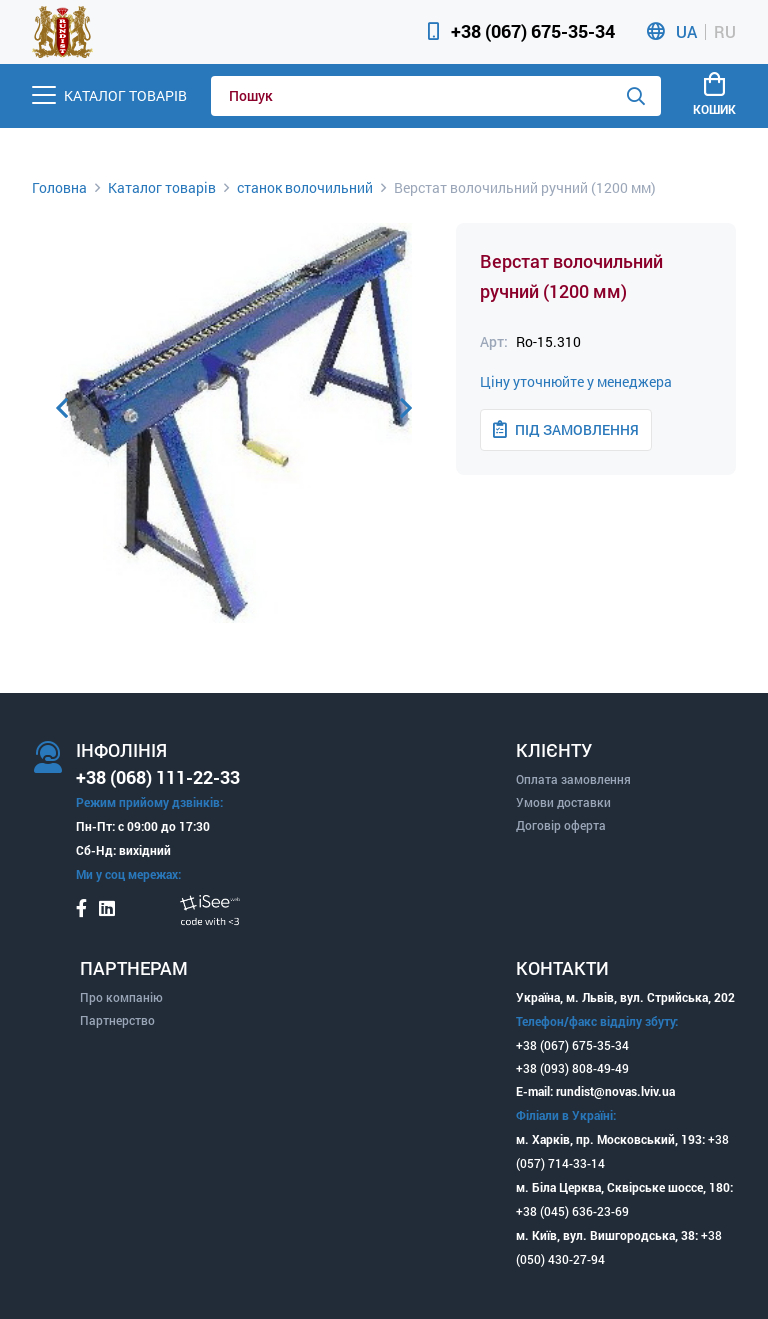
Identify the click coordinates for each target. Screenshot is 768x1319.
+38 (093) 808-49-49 (572, 1068)
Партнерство (117, 1020)
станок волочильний (305, 187)
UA (686, 32)
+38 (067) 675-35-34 (533, 31)
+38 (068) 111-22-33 (158, 777)
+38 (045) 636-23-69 (572, 1211)
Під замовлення (566, 430)
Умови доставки (563, 802)
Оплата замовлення (573, 779)
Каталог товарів (162, 187)
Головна (59, 187)
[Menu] (109, 95)
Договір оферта (561, 825)
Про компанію (121, 997)
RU (725, 32)
